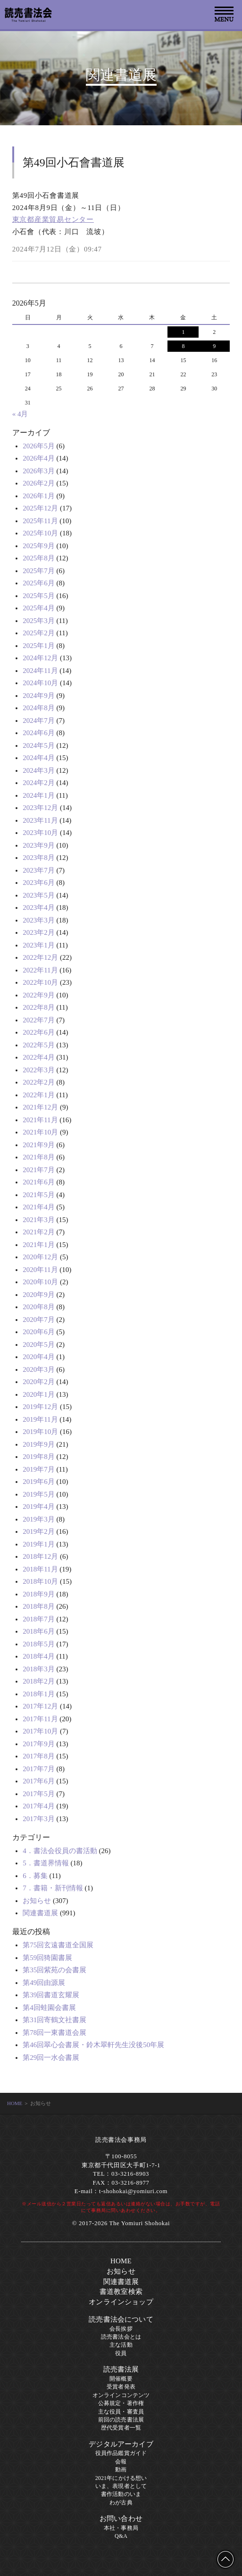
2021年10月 (40, 1132)
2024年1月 (39, 795)
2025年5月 (39, 595)
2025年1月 (39, 645)
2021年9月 (39, 1145)
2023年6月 (39, 882)
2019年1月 (39, 1544)
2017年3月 (39, 1819)
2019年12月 (40, 1406)
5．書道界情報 (46, 1863)
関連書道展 (40, 1913)
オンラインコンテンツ (121, 2395)
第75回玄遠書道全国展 (58, 1945)
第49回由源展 (44, 1982)
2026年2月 (39, 483)
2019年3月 (39, 1519)
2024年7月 (39, 720)
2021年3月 (39, 1219)
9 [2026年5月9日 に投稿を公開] (214, 346)
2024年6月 (39, 733)
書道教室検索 (121, 2291)
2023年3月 (39, 920)
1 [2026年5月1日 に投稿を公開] (183, 332)
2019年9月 (39, 1444)
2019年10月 (40, 1431)
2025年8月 (39, 558)
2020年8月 (39, 1307)
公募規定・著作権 (121, 2403)
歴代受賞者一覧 (121, 2427)
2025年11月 (40, 521)
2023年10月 (40, 832)
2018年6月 (39, 1631)
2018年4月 (39, 1656)
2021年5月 (39, 1195)
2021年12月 (40, 1107)
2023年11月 (40, 820)
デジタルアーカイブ (121, 2444)
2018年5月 (39, 1644)
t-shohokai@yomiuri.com (133, 2191)
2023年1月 (39, 945)
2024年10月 (40, 683)
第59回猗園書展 (47, 1957)
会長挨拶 (121, 2328)
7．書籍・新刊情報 (53, 1888)
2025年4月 (39, 608)
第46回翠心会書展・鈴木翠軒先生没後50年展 (93, 2045)
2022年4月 (39, 1057)
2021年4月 (39, 1207)
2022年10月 (40, 982)
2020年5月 (39, 1344)
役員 (120, 2353)
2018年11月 (40, 1569)
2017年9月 (39, 1744)
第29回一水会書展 (51, 2057)
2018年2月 (39, 1681)
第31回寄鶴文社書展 (54, 2020)
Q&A (121, 2536)
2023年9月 (39, 845)
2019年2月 (39, 1531)
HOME (14, 2103)
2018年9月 (39, 1594)
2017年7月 (39, 1769)
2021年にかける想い (121, 2478)
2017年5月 (39, 1794)
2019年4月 (39, 1506)
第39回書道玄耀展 (51, 1995)
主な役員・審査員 (121, 2411)
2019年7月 (39, 1469)
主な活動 (121, 2344)
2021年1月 (39, 1244)
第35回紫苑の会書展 (54, 1970)
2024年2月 (39, 782)
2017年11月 (40, 1719)
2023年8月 (39, 857)
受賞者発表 (121, 2386)
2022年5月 (39, 1045)
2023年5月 (39, 895)
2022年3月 (39, 1070)
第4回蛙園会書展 (49, 2007)
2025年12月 (40, 508)
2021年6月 (39, 1182)
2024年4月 (39, 757)
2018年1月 (39, 1694)
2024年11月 (40, 670)
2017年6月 (39, 1781)
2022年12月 (40, 957)
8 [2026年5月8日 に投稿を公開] (183, 346)
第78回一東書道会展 (54, 2032)
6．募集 (35, 1875)
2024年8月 (39, 708)
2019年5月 (39, 1494)
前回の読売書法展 (121, 2419)
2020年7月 (39, 1319)
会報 (120, 2461)
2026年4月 (39, 458)
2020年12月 (40, 1257)
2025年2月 (39, 633)
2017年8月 (39, 1756)
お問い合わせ (121, 2518)
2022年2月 (39, 1082)
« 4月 (20, 414)
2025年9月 (39, 546)
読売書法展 (121, 2369)
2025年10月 (40, 533)
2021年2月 (39, 1232)
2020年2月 (39, 1381)
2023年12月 (40, 807)
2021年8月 (39, 1157)
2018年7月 (39, 1619)
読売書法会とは (121, 2336)
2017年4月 (39, 1806)
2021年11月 (40, 1120)
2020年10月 (40, 1282)
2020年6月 (39, 1332)
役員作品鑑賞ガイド (121, 2453)
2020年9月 (39, 1294)
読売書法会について (121, 2319)
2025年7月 (39, 571)
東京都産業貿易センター (53, 219)
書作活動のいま (121, 2494)
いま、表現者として (121, 2486)
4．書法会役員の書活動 (60, 1851)
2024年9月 (39, 695)
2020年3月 (39, 1369)
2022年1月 (39, 1095)
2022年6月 (39, 1032)
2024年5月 (39, 745)
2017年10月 (40, 1731)
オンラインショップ (121, 2302)
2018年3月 (39, 1669)
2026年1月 (39, 496)
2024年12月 (40, 658)
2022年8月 (39, 1007)
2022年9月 (39, 995)
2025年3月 (39, 620)
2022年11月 (40, 970)
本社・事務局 (121, 2528)
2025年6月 (39, 583)
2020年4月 (39, 1357)
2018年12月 (40, 1556)
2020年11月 (40, 1269)
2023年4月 (39, 907)
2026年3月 (39, 471)
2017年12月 (40, 1706)
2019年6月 (39, 1481)
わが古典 (121, 2502)
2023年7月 (39, 870)
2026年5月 (39, 446)
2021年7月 (39, 1170)
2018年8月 (39, 1606)
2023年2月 (39, 932)
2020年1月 (39, 1394)
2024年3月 (39, 770)
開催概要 (121, 2378)
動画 (120, 2469)
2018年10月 (40, 1581)
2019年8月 (39, 1456)
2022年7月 (39, 1020)
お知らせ (37, 1900)
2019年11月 (40, 1419)
